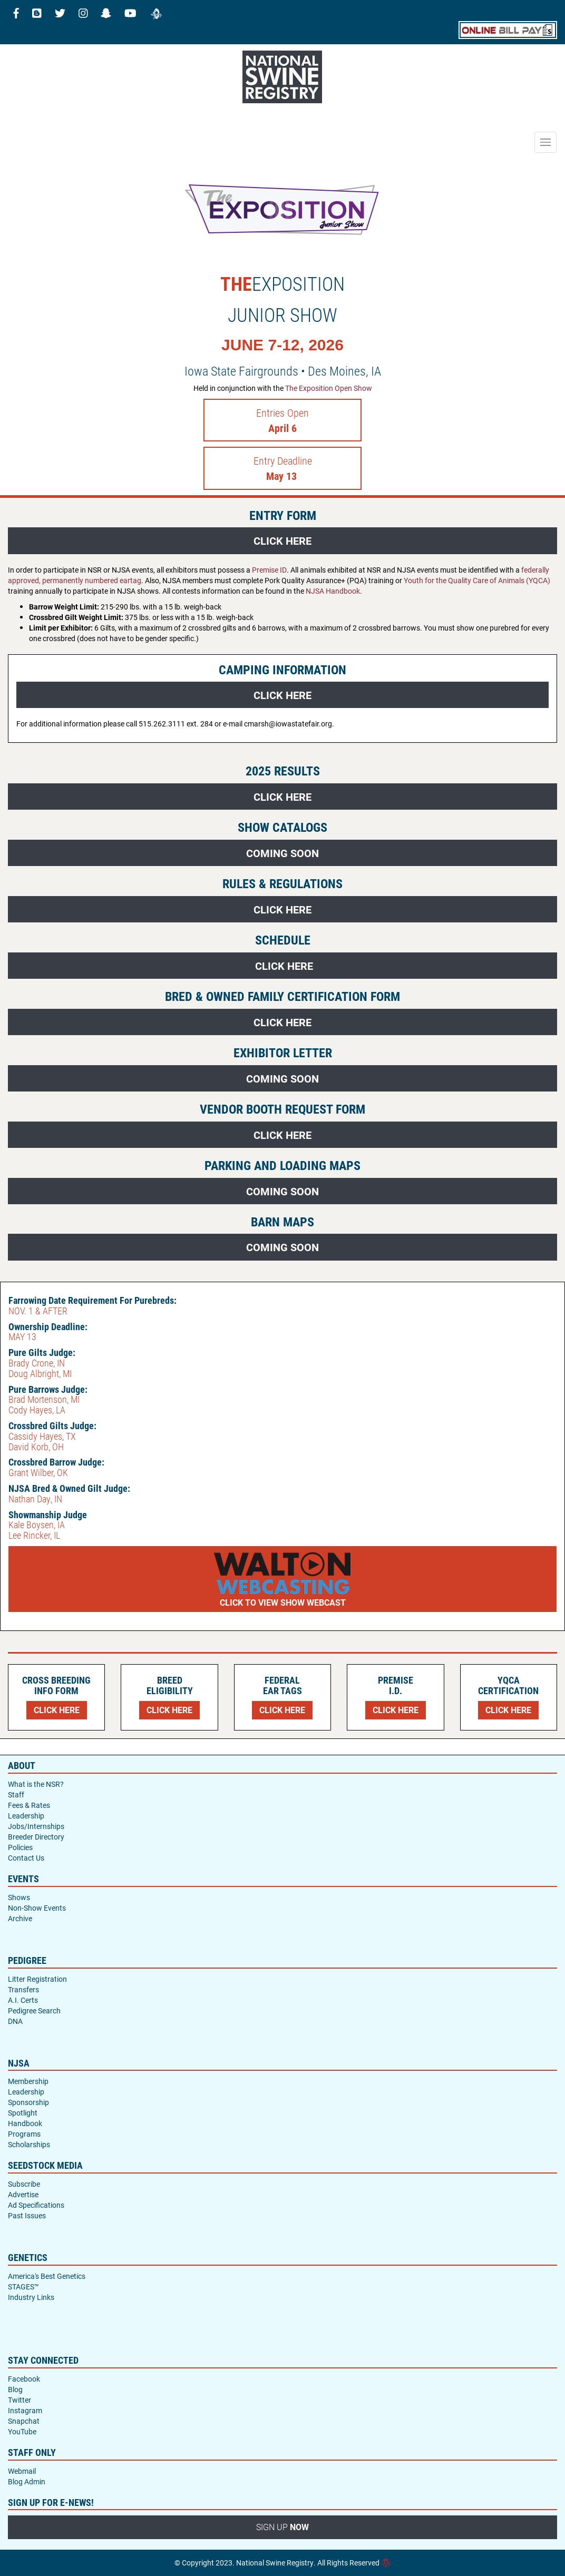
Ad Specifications (36, 2205)
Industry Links (31, 2297)
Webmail (22, 2471)
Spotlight (22, 2113)
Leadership (26, 1816)
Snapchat (24, 2421)
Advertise (23, 2194)
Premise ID (269, 570)
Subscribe (24, 2184)
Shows (19, 1897)
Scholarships (29, 2144)
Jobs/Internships (36, 1826)
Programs (24, 2134)
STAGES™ (23, 2287)
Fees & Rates (29, 1805)
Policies (20, 1847)
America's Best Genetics (46, 2276)
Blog (15, 2389)
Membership (28, 2081)
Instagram (25, 2410)
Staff (16, 1795)
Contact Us (26, 1858)
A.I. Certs (23, 2000)
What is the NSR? (36, 1784)
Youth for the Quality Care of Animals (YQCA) (477, 580)
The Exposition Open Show (328, 388)
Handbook (25, 2123)
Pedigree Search (34, 2010)
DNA (15, 2021)
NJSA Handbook (333, 591)
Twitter (19, 2400)
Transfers (23, 1989)
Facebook (24, 2379)
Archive (20, 1918)
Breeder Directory (36, 1837)
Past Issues (27, 2215)
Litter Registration (37, 1979)
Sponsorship (28, 2102)
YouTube (22, 2431)
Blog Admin (26, 2481)
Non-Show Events (37, 1908)
